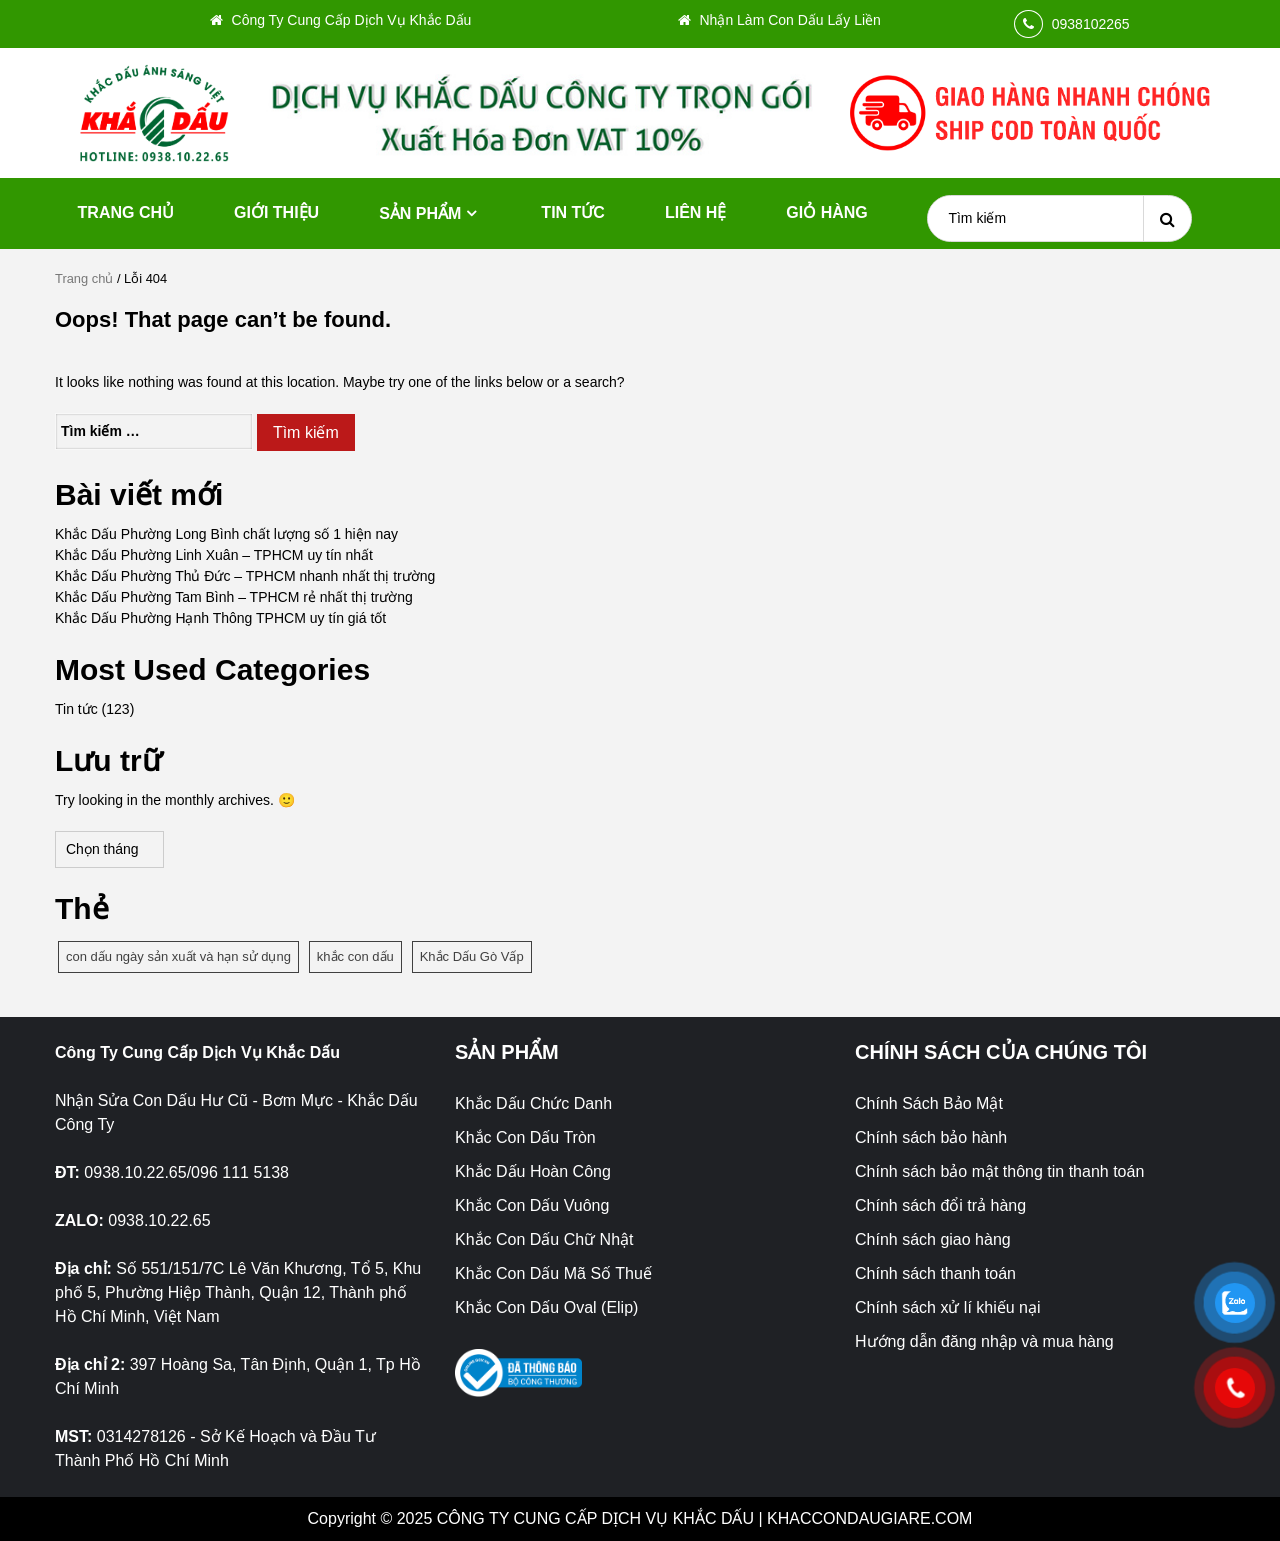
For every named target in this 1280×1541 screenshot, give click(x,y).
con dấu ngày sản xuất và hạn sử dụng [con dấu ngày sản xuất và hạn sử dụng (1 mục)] (178, 956)
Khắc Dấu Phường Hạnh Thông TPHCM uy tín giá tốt (220, 618)
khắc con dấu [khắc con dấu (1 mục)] (355, 956)
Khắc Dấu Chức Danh (533, 1103)
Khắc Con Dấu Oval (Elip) (546, 1307)
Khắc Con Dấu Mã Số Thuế (553, 1273)
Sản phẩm (420, 213)
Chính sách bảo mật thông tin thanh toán (999, 1171)
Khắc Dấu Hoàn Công (533, 1171)
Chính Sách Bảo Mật (929, 1103)
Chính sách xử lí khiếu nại (948, 1307)
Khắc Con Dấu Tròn (525, 1137)
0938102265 (1091, 24)
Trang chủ (126, 212)
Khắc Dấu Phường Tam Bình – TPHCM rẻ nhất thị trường (234, 597)
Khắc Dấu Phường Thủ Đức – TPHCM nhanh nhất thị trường (245, 576)
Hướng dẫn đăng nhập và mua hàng (984, 1341)
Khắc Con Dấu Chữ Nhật (544, 1239)
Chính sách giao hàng (933, 1239)
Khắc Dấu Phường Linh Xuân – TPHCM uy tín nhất (214, 555)
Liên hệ (695, 212)
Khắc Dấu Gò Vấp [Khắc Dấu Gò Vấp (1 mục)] (472, 956)
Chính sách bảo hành (931, 1137)
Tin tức (573, 212)
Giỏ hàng (826, 212)
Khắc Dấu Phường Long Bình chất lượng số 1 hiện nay (226, 534)
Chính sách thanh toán (935, 1273)
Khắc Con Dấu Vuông (532, 1205)
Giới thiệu (276, 212)
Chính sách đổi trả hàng (940, 1205)
